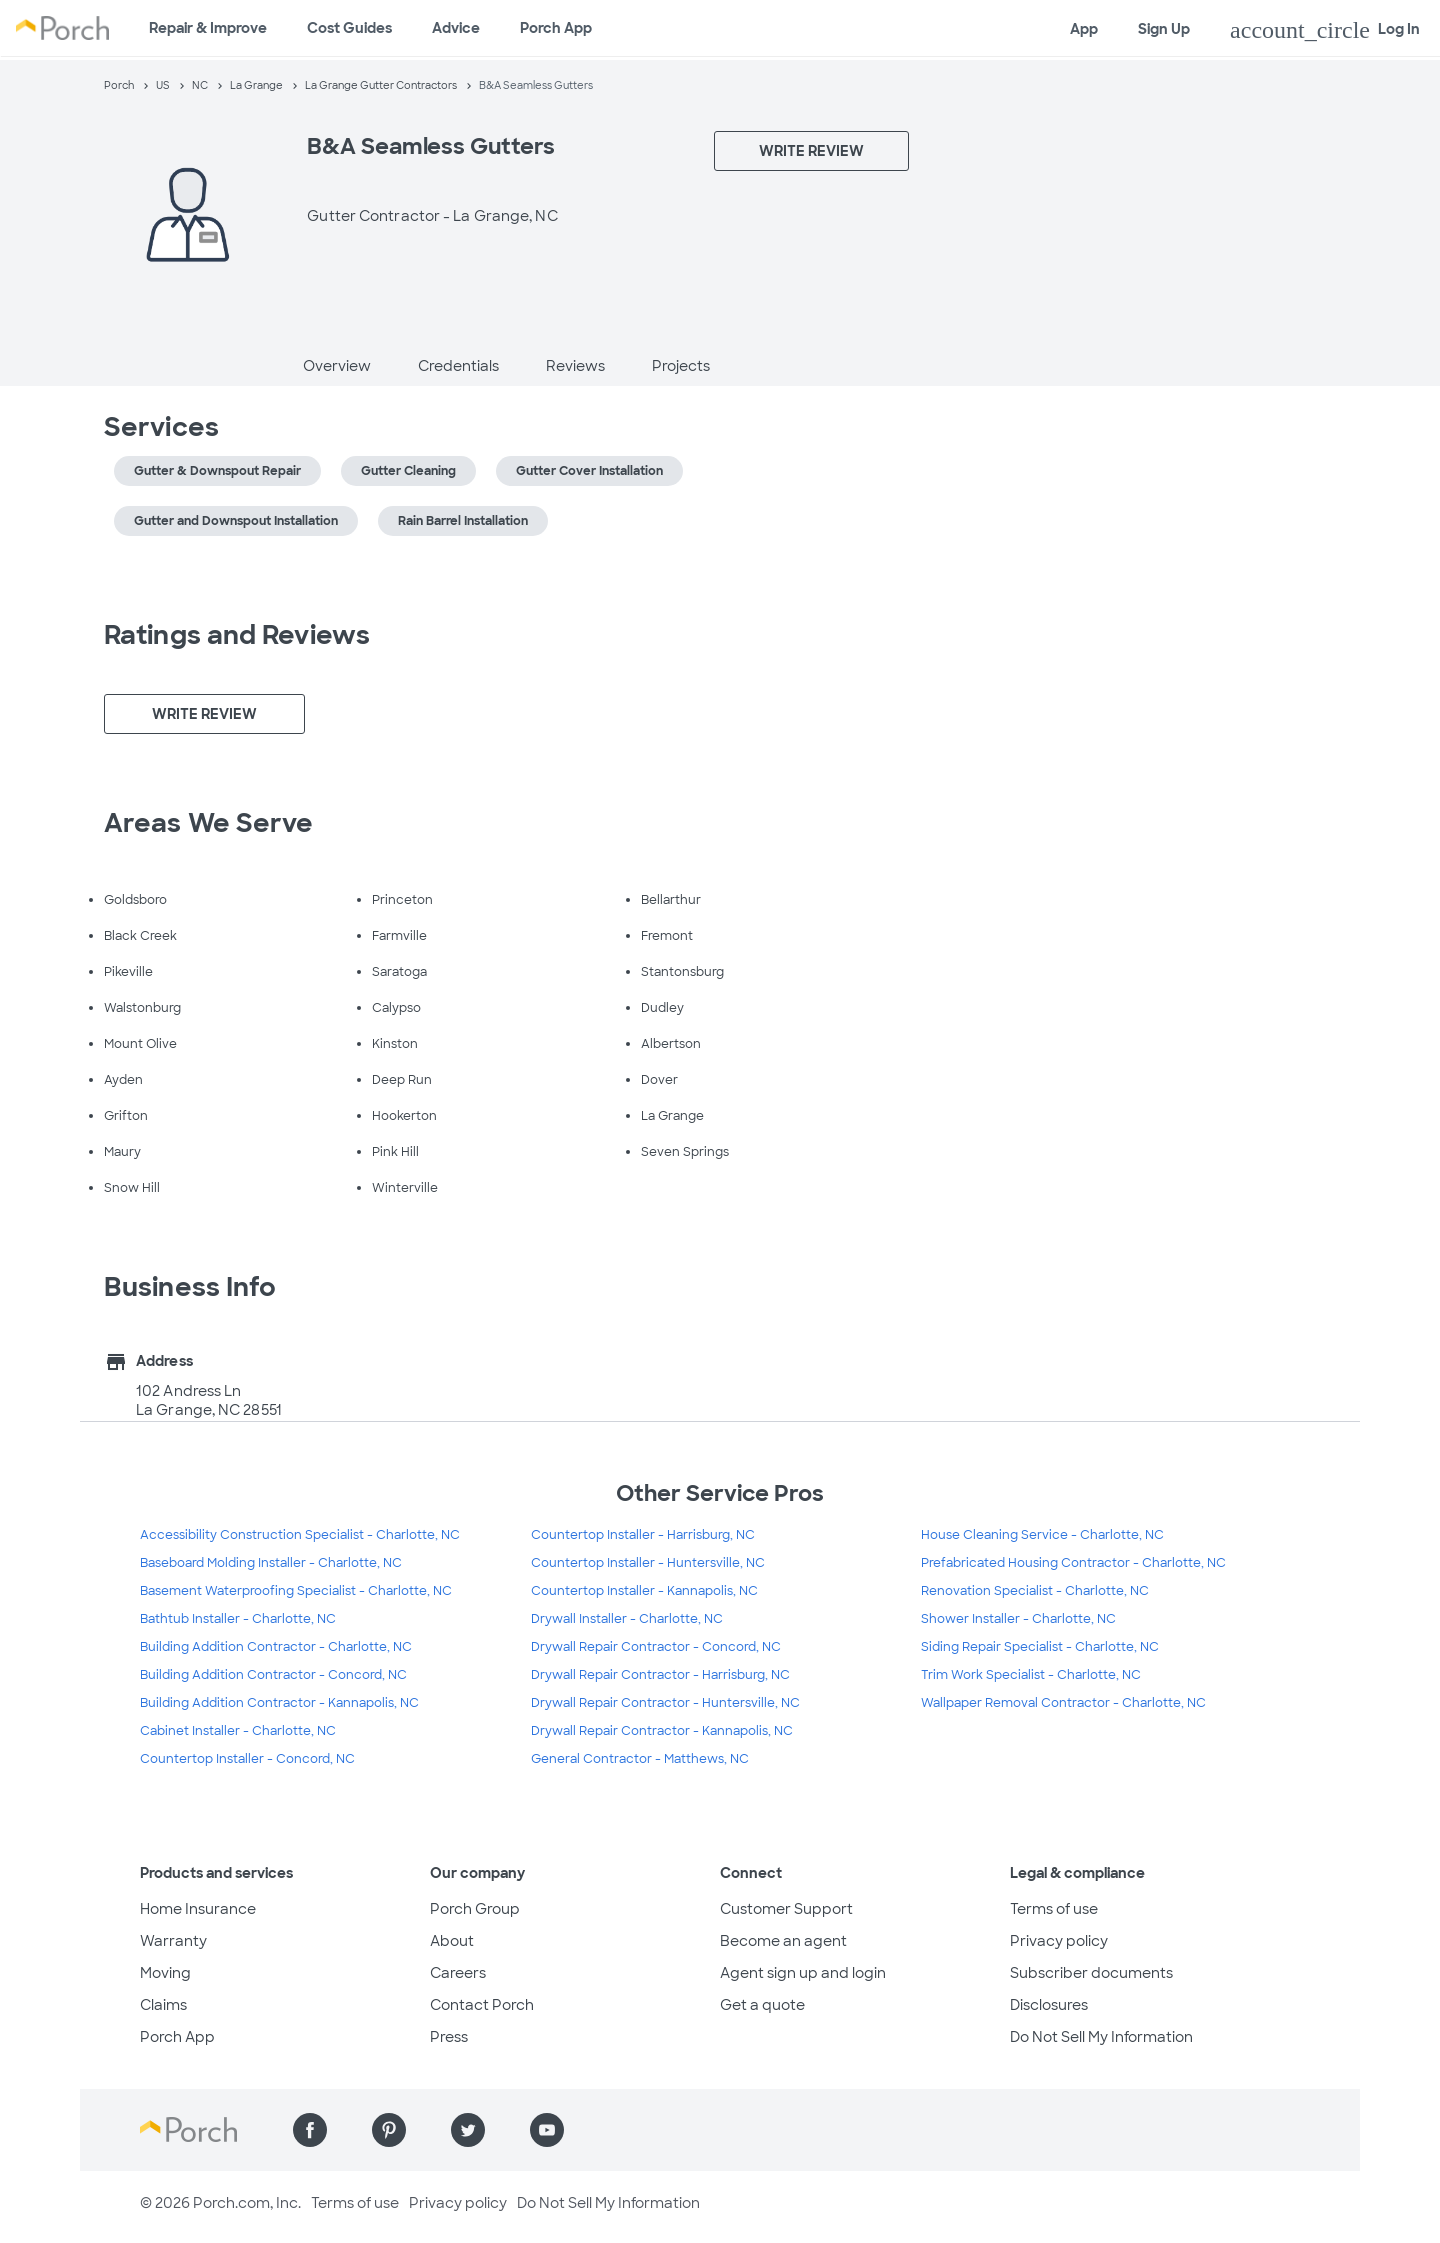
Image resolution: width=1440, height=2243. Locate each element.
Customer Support (786, 1909)
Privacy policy (1059, 1941)
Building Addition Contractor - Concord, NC (273, 1675)
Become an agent (783, 1941)
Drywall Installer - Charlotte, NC (627, 1619)
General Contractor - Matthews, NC (640, 1759)
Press (449, 2037)
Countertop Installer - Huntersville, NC (648, 1563)
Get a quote (762, 2005)
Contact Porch (482, 2005)
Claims (163, 2005)
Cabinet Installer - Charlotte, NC (238, 1731)
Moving (165, 1973)
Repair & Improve (208, 28)
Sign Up (1164, 29)
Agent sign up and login (803, 1973)
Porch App (556, 28)
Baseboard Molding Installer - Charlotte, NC (271, 1563)
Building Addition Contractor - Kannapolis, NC (279, 1703)
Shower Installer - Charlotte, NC (1018, 1619)
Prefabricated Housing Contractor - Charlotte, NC (1073, 1563)
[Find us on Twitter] (468, 2130)
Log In (1325, 30)
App (1084, 29)
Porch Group (475, 1909)
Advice (456, 28)
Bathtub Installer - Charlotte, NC (238, 1619)
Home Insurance (198, 1909)
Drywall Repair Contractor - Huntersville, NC (665, 1703)
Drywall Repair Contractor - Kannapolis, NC (662, 1731)
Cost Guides (349, 28)
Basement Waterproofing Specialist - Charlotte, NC (296, 1591)
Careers (458, 1973)
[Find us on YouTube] (547, 2130)
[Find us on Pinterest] (389, 2130)
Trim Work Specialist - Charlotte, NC (1031, 1675)
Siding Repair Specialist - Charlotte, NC (1040, 1647)
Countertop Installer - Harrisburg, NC (643, 1535)
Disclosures (1049, 2005)
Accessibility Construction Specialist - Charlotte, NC (300, 1535)
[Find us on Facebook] (310, 2130)
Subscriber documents (1091, 1973)
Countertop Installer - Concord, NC (247, 1759)
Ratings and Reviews (237, 635)
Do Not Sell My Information (1101, 2037)
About (452, 1941)
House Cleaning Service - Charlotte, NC (1042, 1535)
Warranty (173, 1941)
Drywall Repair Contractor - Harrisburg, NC (660, 1675)
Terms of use (1054, 1909)
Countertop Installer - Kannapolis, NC (644, 1591)
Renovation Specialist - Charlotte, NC (1035, 1591)
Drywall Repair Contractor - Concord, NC (656, 1647)
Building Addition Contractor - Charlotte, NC (276, 1647)
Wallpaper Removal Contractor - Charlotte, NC (1063, 1703)
